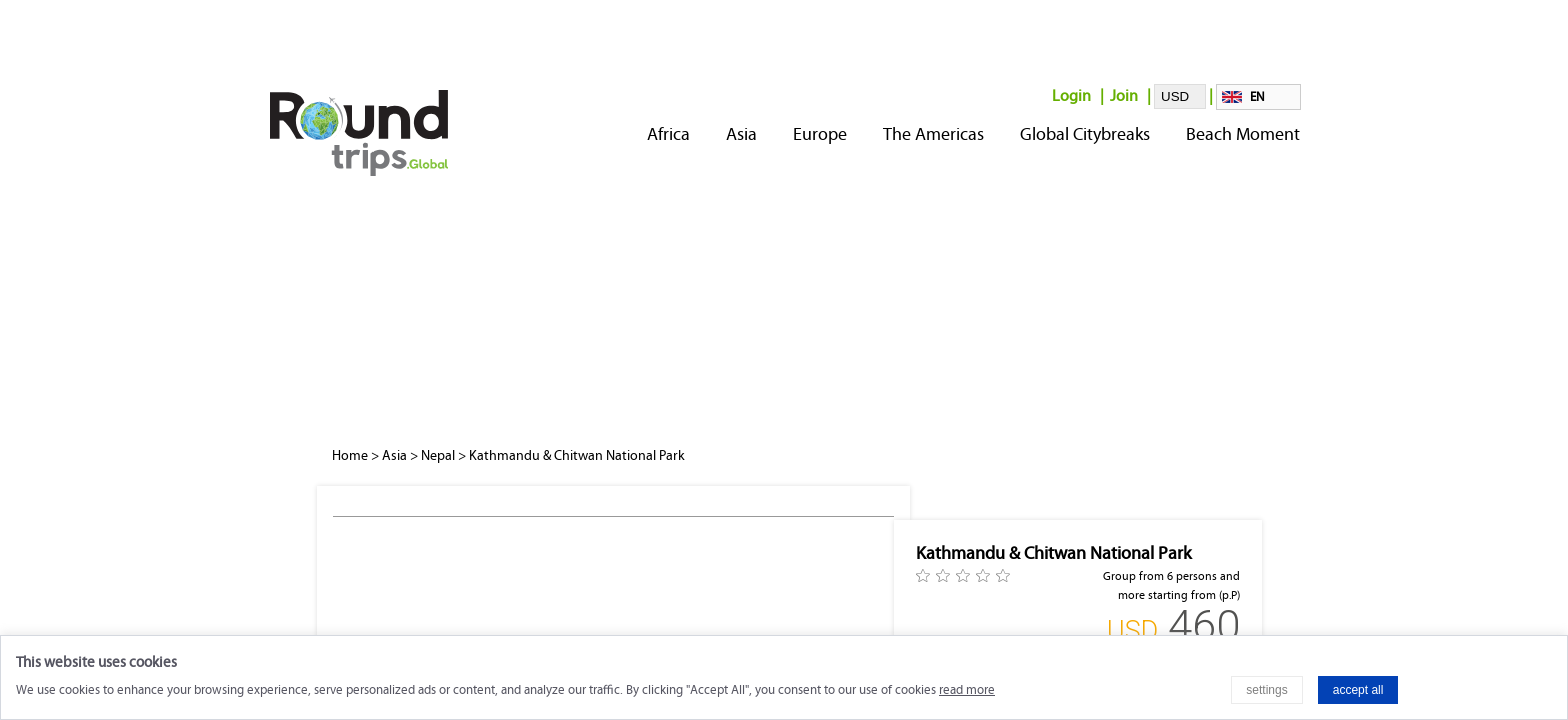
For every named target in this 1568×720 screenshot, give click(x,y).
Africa (668, 134)
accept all (1358, 690)
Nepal (438, 455)
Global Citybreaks (1085, 134)
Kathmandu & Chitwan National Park (577, 455)
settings (1266, 690)
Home (350, 455)
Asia (741, 134)
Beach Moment (1243, 134)
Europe (820, 134)
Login (1071, 95)
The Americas (933, 134)
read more (967, 690)
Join (1124, 95)
